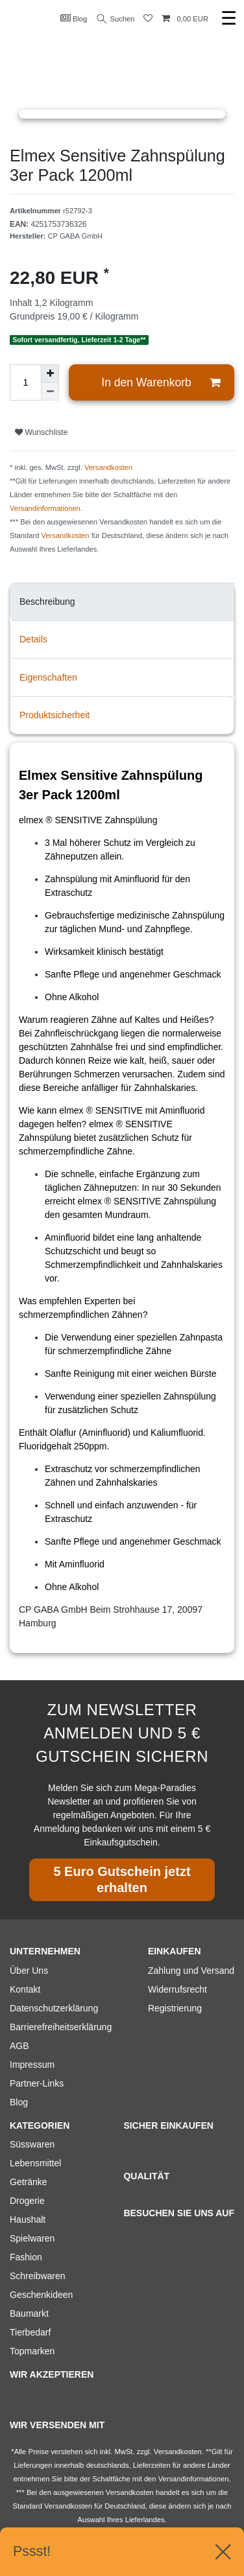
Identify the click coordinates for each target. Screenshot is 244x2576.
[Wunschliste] (148, 19)
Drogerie (27, 2200)
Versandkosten (108, 467)
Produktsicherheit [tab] (54, 715)
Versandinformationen (45, 508)
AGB (19, 2046)
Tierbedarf (30, 2332)
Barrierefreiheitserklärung (61, 2027)
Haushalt (27, 2219)
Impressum (32, 2064)
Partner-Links (37, 2083)
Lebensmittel (35, 2163)
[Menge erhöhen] (50, 373)
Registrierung (175, 2008)
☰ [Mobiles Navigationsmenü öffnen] (229, 18)
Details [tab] (33, 639)
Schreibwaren (38, 2276)
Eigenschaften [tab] (48, 677)
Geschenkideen (41, 2294)
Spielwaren (32, 2238)
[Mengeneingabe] (25, 382)
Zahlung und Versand (191, 1970)
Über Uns (29, 1970)
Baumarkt (29, 2313)
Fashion (26, 2257)
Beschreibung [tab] (47, 601)
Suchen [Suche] (116, 19)
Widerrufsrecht (177, 1989)
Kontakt (25, 1989)
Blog (74, 18)
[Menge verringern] (50, 391)
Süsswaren (32, 2144)
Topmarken (32, 2351)
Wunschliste (41, 432)
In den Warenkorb (160, 382)
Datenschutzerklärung (54, 2008)
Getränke (28, 2182)
